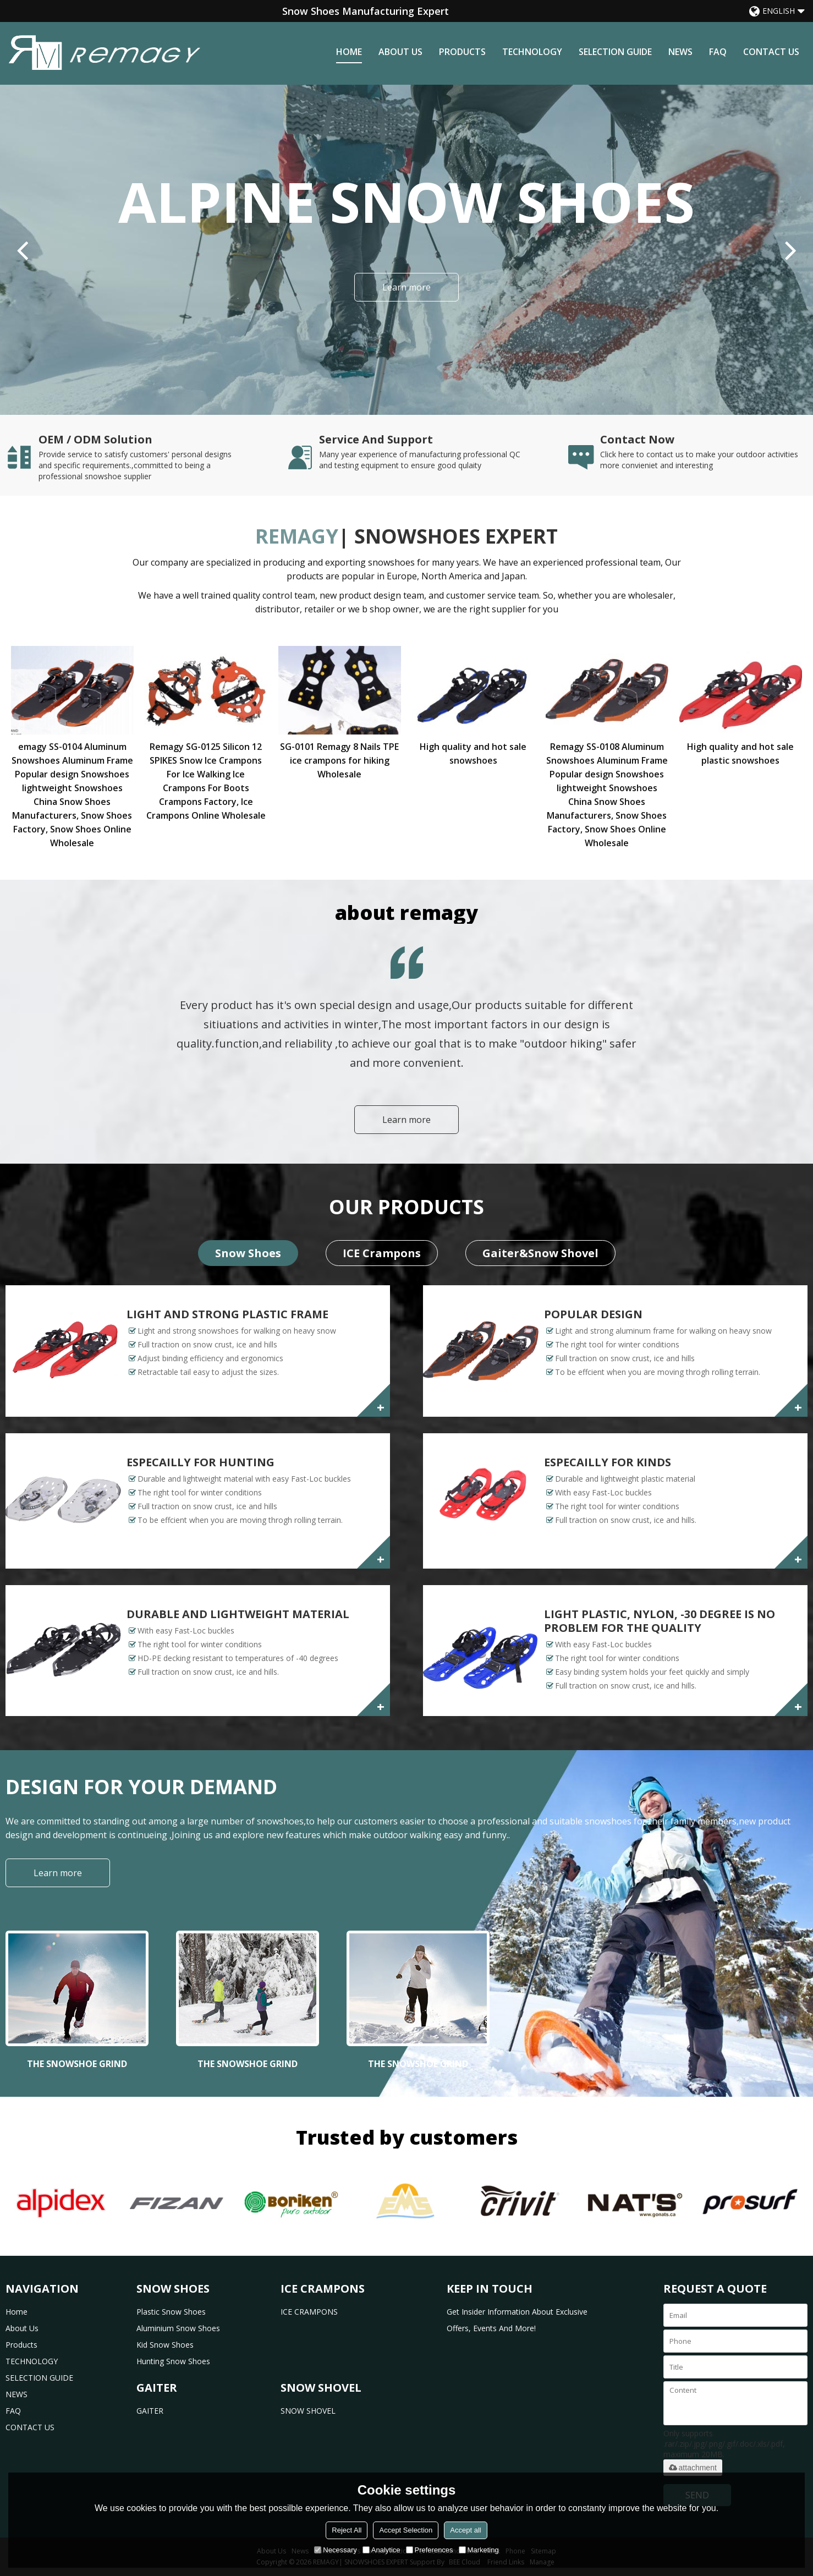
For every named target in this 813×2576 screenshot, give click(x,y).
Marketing (479, 2550)
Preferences (429, 2550)
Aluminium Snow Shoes (178, 2328)
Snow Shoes (248, 1253)
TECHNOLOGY (532, 52)
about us (400, 52)
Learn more (406, 287)
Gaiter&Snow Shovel (540, 1253)
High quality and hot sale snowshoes (473, 753)
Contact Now (637, 439)
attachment (693, 2467)
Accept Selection (405, 2530)
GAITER (149, 2410)
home (349, 52)
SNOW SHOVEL (308, 2410)
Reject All (346, 2530)
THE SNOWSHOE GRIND (77, 2064)
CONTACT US (771, 52)
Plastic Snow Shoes (171, 2311)
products (462, 52)
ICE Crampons (382, 1253)
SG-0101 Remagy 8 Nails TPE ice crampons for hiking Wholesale (339, 760)
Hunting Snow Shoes (173, 2361)
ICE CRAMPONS (309, 2311)
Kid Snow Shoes (165, 2344)
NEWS (680, 52)
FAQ (718, 52)
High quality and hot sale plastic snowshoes (740, 753)
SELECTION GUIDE (615, 52)
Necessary (335, 2550)
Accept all (465, 2530)
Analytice (381, 2550)
